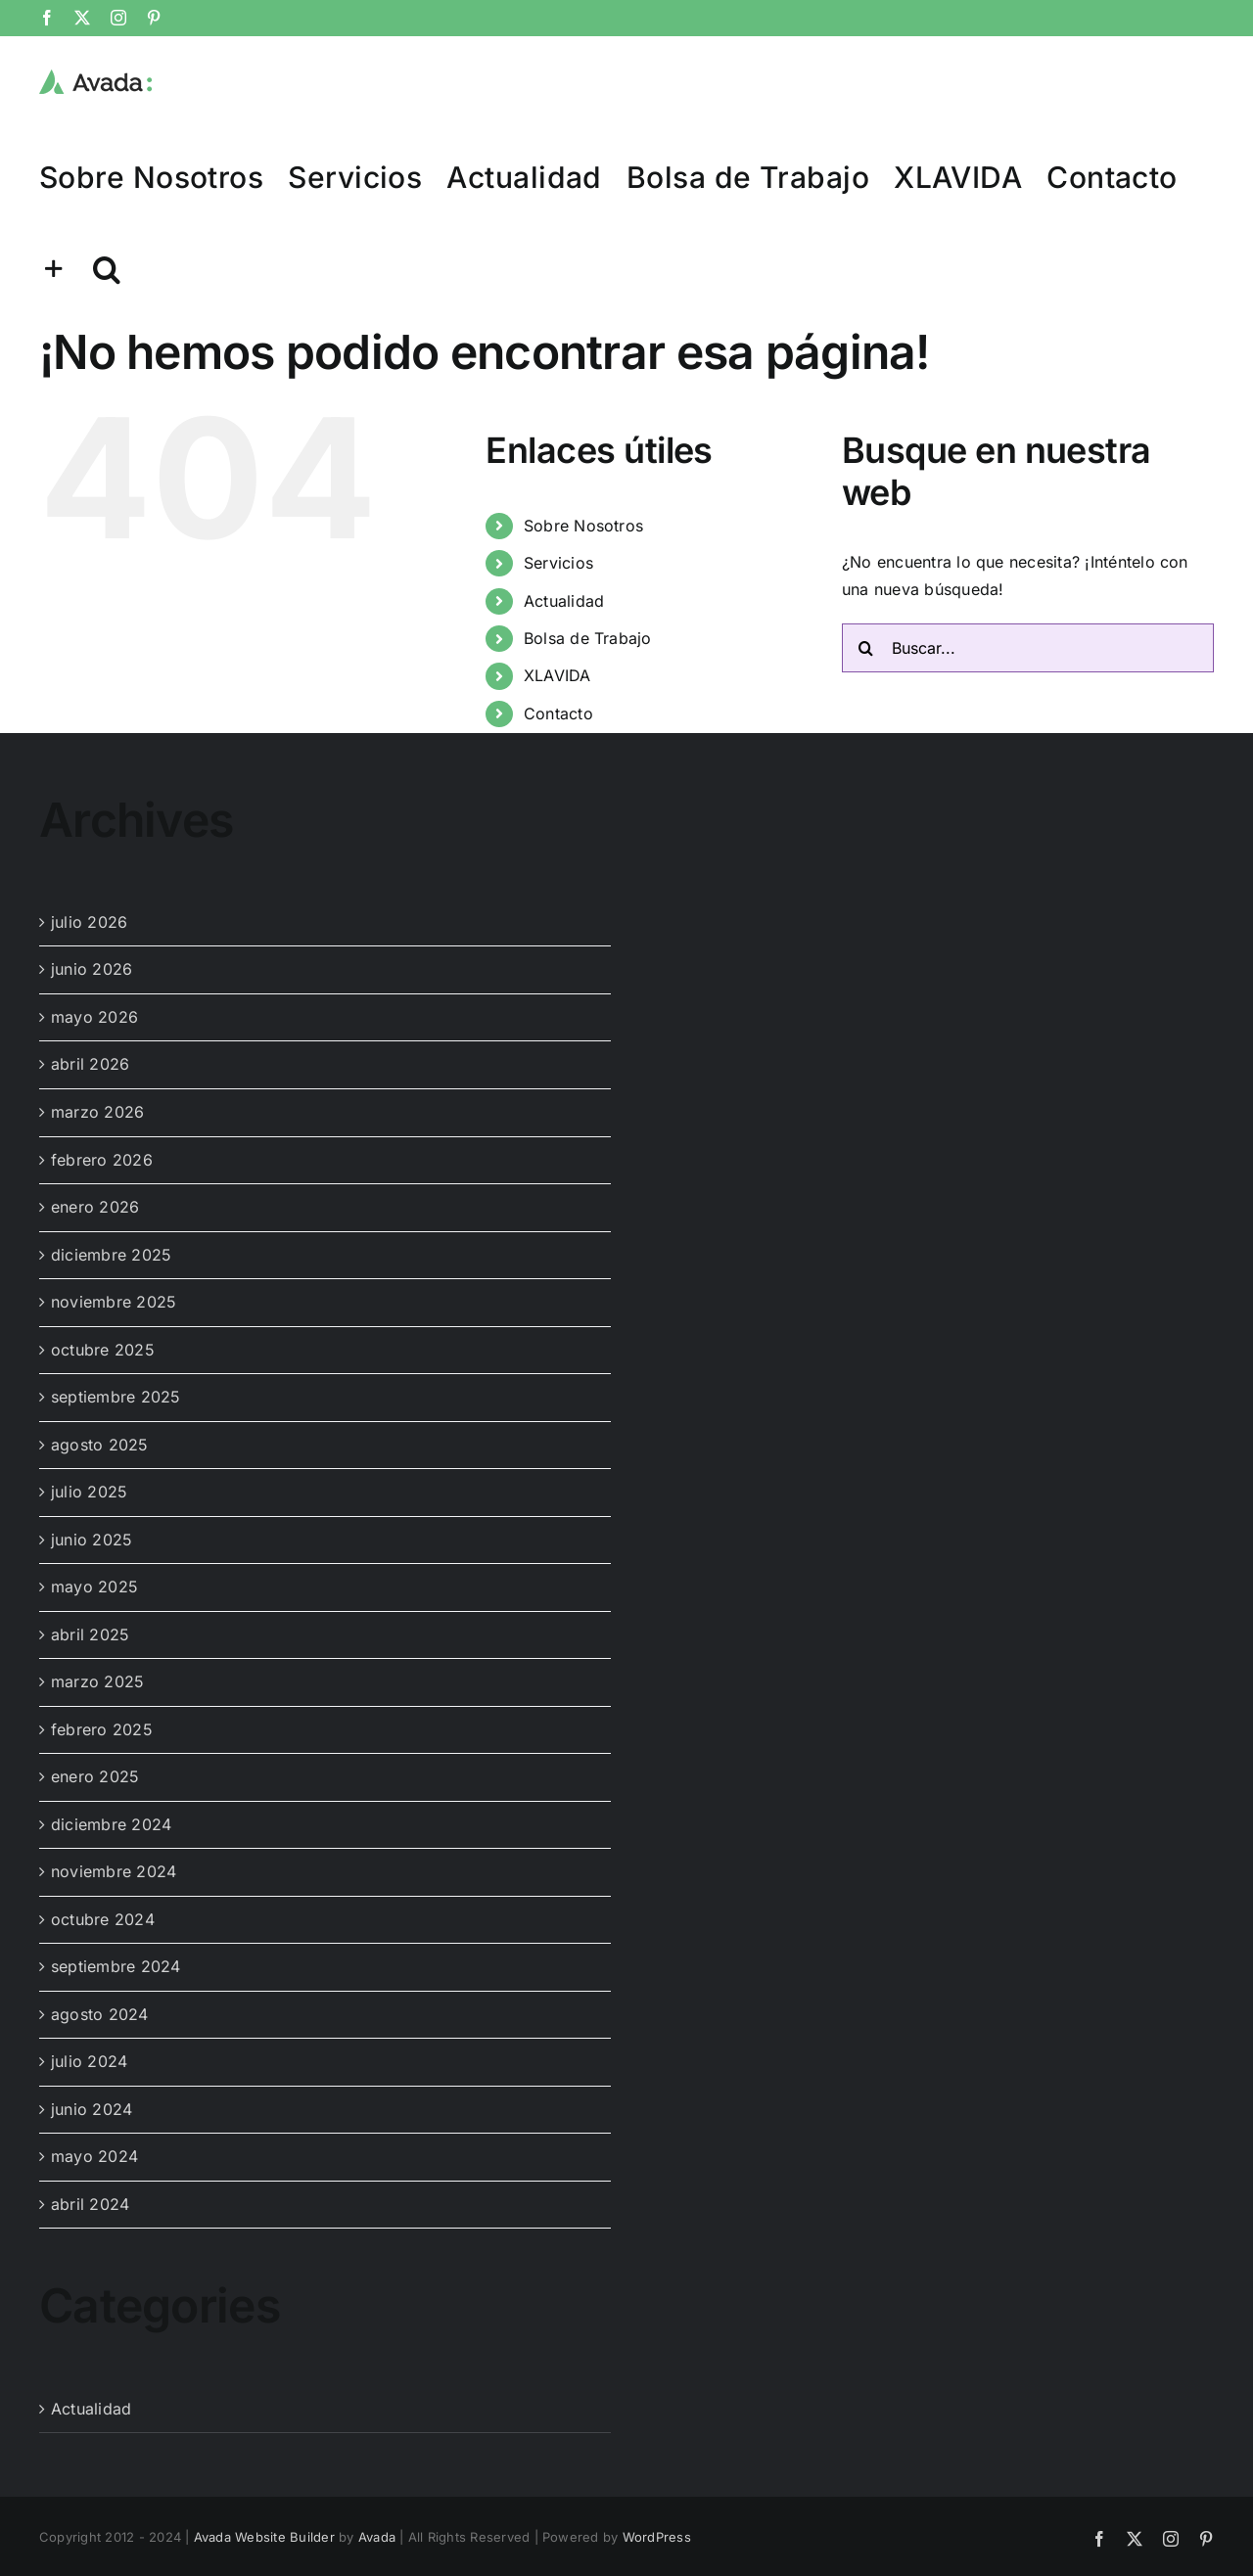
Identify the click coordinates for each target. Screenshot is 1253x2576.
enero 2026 (95, 1207)
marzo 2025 (97, 1681)
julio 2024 (89, 2061)
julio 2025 (89, 1491)
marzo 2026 (97, 1112)
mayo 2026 (94, 1017)
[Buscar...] (1028, 647)
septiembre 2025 (116, 1396)
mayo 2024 (94, 2156)
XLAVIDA (557, 675)
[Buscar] (866, 647)
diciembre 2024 (111, 1824)
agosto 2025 (100, 1444)
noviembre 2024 (113, 1871)
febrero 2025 (102, 1729)
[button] (106, 268)
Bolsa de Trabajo (588, 638)
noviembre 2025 (113, 1301)
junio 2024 (91, 2109)
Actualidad (564, 601)
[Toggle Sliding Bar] (54, 268)
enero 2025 (95, 1776)
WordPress (657, 2537)
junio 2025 (91, 1539)
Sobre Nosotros (583, 525)
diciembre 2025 (111, 1255)
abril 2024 (90, 2204)
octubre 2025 (103, 1349)
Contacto (558, 713)
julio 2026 (89, 922)
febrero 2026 (102, 1160)
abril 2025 (90, 1634)
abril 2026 (90, 1064)
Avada (376, 2537)
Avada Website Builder (264, 2537)
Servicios (558, 563)
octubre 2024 (103, 1919)
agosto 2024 (100, 2014)
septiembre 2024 (116, 1966)
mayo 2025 (94, 1586)
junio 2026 (91, 969)
